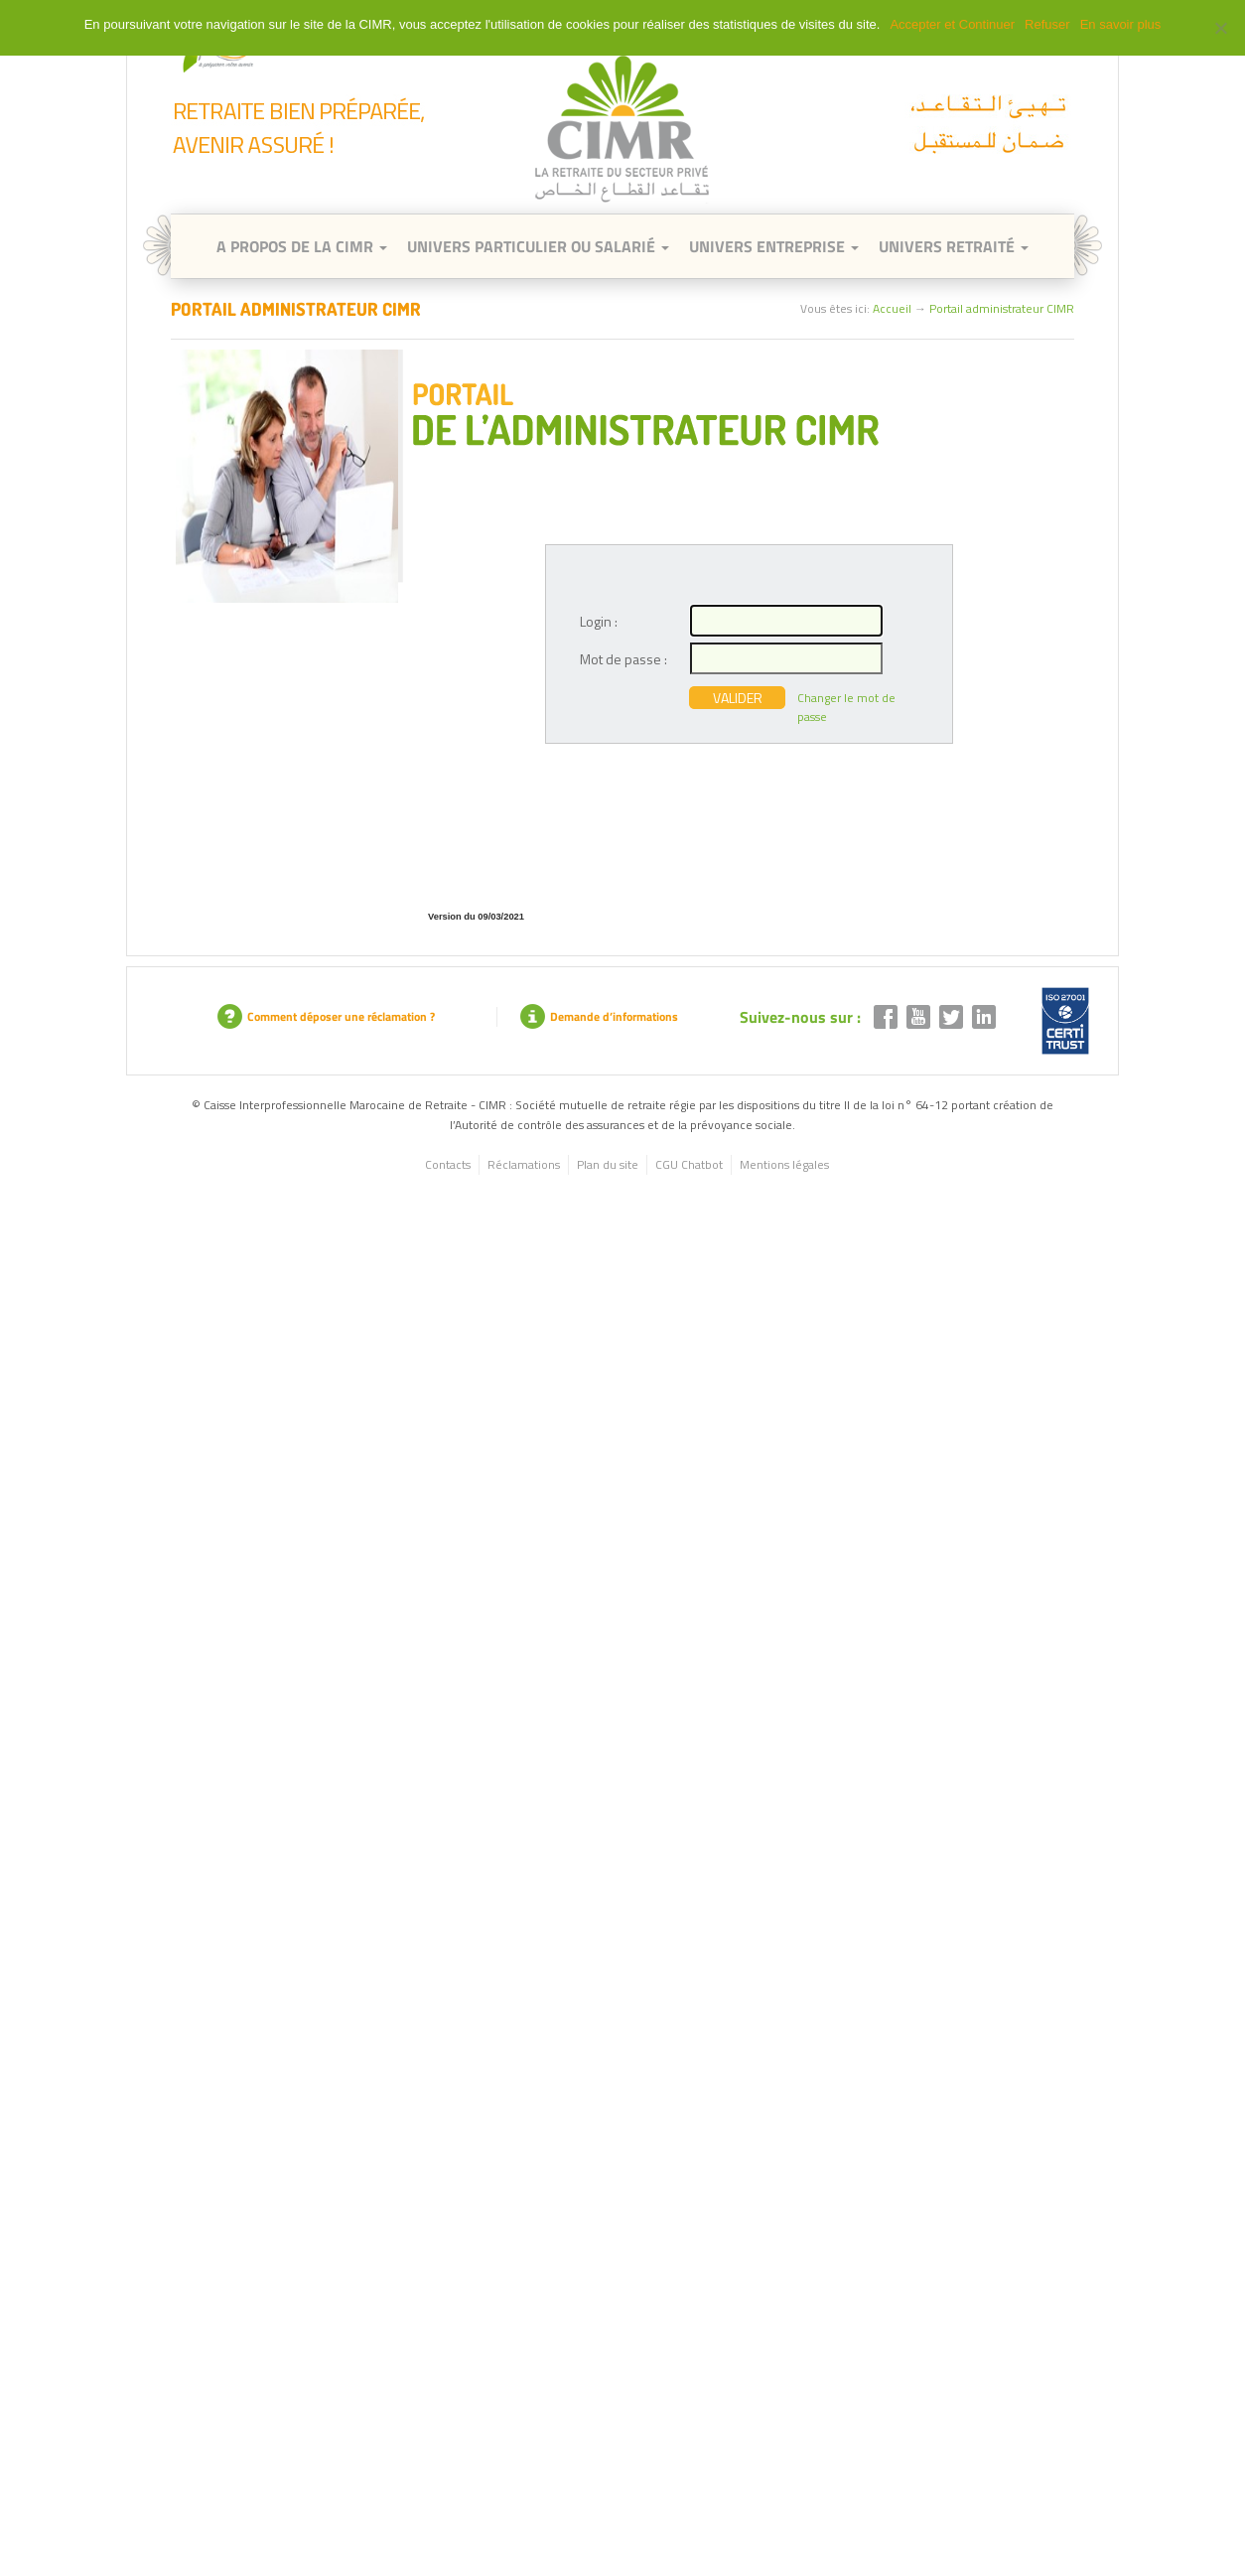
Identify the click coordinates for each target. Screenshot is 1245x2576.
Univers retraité (954, 246)
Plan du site (607, 1164)
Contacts (448, 1164)
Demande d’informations (599, 1016)
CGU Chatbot (689, 1164)
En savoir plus (1121, 24)
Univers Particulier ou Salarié (538, 246)
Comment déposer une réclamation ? (326, 1016)
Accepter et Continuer (952, 24)
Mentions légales (784, 1164)
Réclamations (523, 1164)
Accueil (892, 308)
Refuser (1047, 24)
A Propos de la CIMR (301, 246)
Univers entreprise (774, 246)
